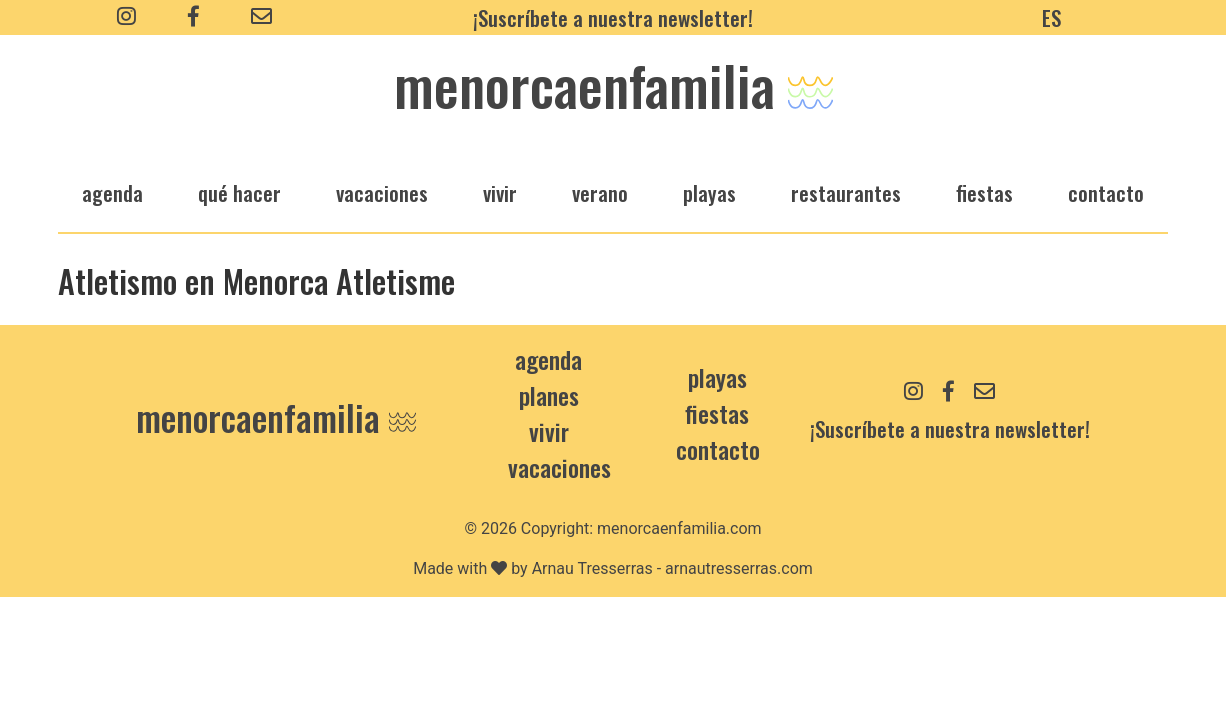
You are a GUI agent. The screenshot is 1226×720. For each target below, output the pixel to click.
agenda (112, 192)
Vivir (549, 431)
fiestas (984, 192)
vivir (500, 192)
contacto (718, 449)
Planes (549, 395)
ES (1051, 17)
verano (600, 192)
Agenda (548, 359)
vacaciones (382, 192)
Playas (717, 377)
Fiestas (717, 413)
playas (709, 192)
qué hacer (239, 192)
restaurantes (846, 192)
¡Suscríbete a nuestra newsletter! (613, 17)
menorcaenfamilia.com (679, 528)
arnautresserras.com (739, 568)
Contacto (1106, 192)
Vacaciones (559, 467)
